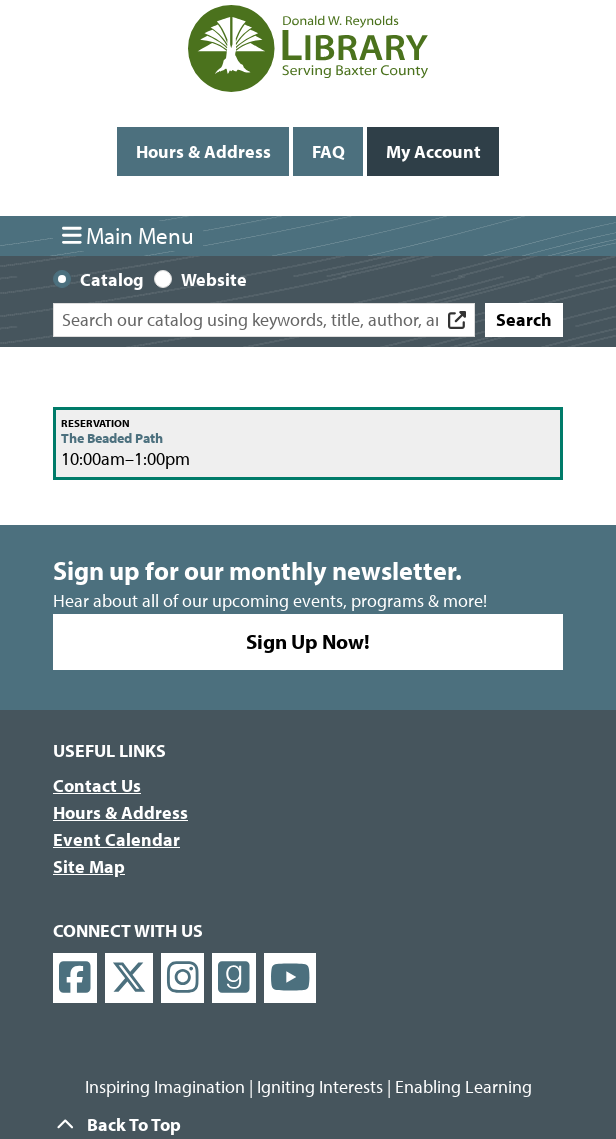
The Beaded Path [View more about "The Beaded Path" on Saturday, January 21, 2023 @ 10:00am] (112, 438)
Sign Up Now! (308, 641)
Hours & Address (203, 151)
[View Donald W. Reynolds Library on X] (129, 978)
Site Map (89, 866)
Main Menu (128, 235)
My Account (433, 151)
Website (214, 279)
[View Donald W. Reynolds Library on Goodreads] (234, 978)
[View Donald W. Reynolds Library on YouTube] (290, 978)
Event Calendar (116, 839)
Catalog (112, 279)
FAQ (328, 151)
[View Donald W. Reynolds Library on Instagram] (183, 978)
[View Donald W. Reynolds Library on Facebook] (75, 978)
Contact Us (97, 785)
